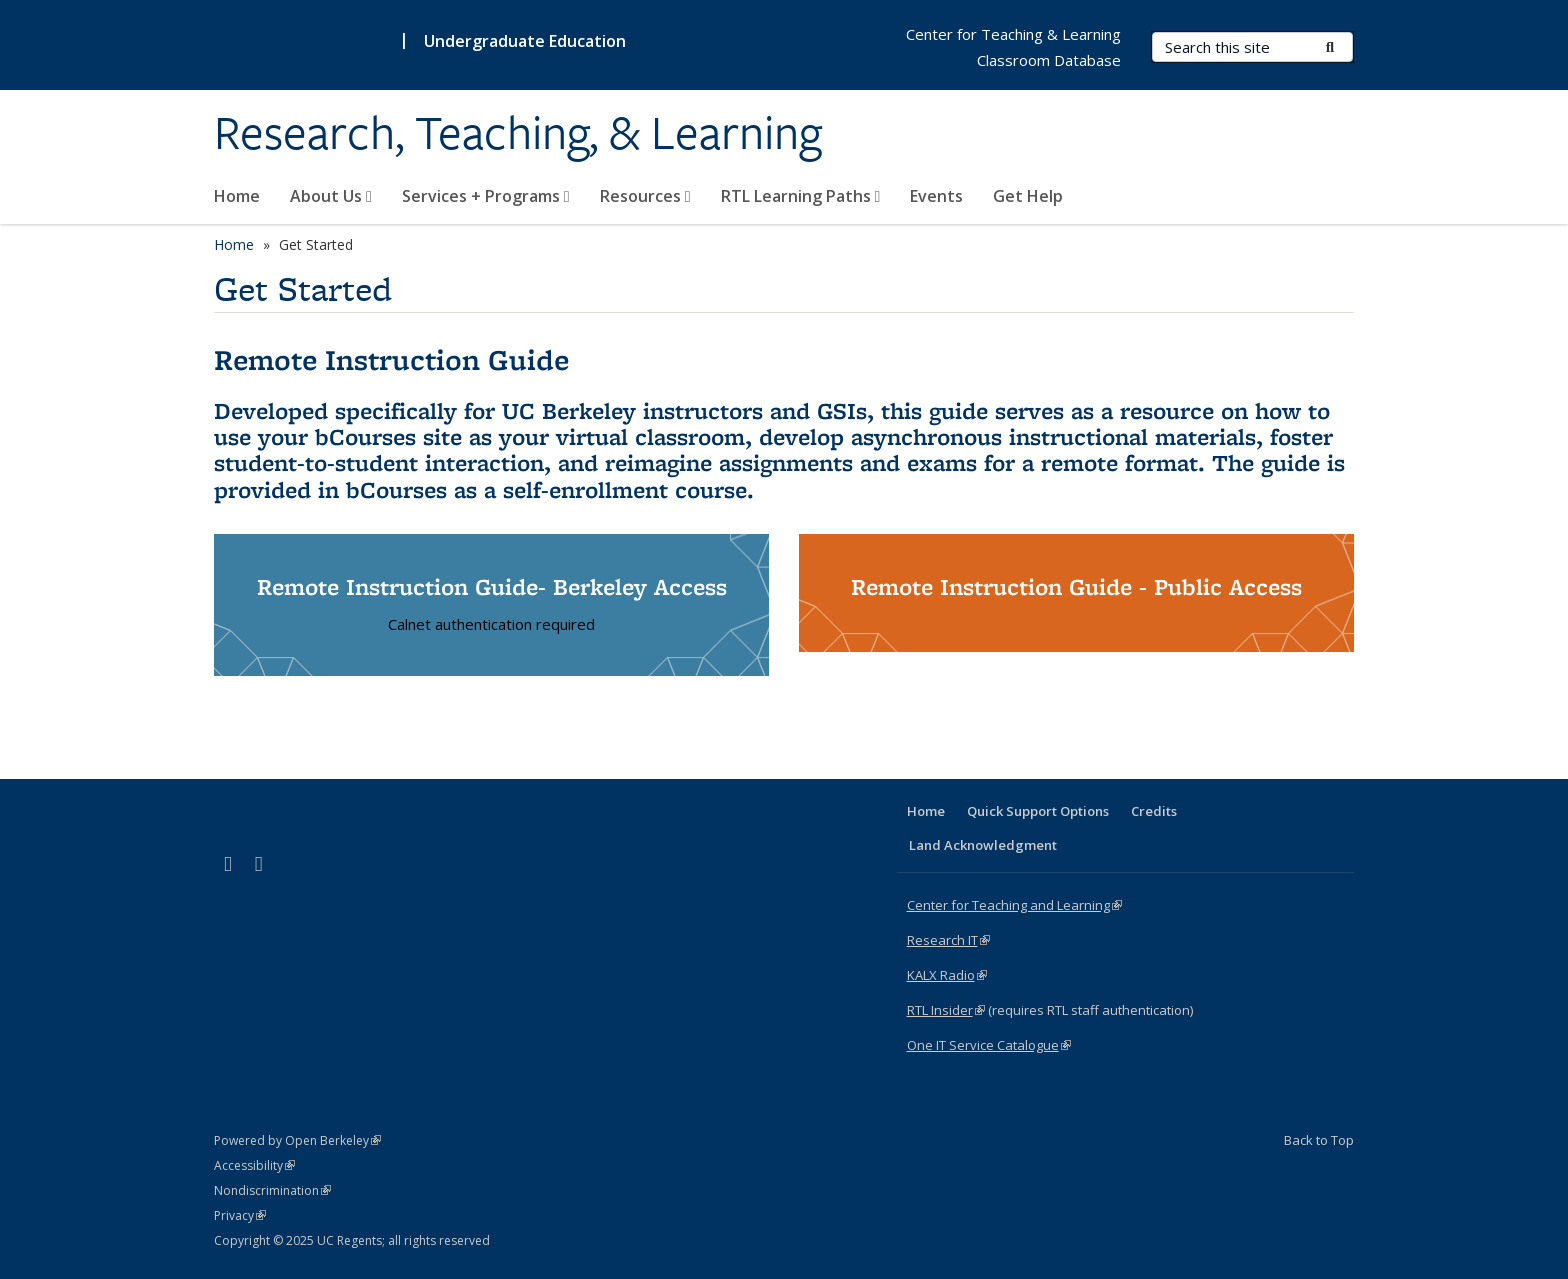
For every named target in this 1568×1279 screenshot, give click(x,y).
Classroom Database (1049, 60)
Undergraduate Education (525, 41)
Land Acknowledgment (983, 845)
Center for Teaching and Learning (1014, 905)
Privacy (240, 1215)
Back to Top (1319, 1140)
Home (237, 196)
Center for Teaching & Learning (1013, 34)
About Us (331, 196)
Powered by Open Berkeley (297, 1140)
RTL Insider (946, 1010)
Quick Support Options (1038, 811)
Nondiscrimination (272, 1190)
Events (936, 196)
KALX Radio (947, 975)
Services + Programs (486, 196)
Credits (1154, 811)
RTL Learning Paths (801, 196)
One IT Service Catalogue (989, 1045)
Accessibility (254, 1165)
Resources (645, 196)
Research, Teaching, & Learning (518, 133)
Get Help (1028, 196)
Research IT (948, 940)
